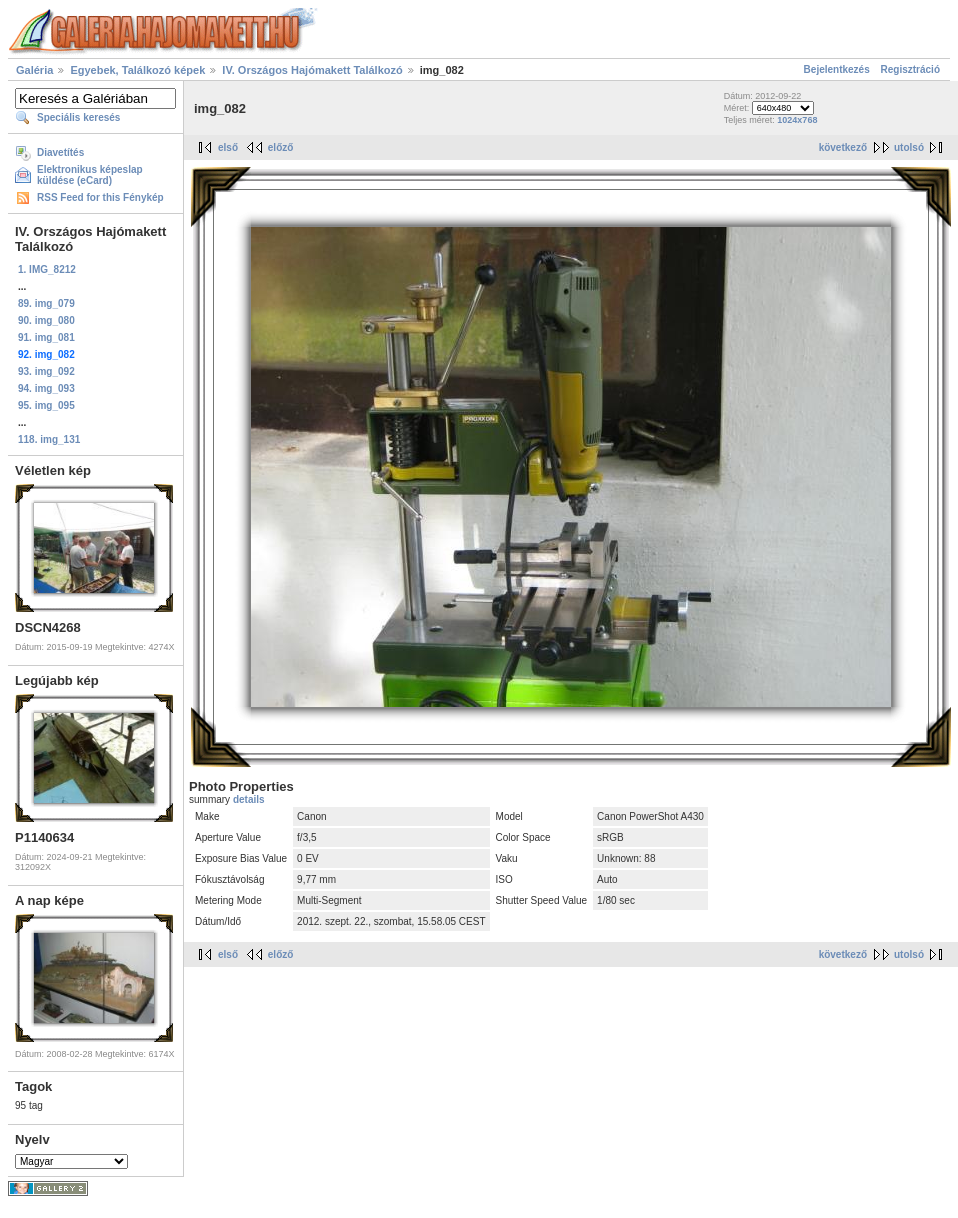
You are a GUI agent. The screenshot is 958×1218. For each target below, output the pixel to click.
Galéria (34, 70)
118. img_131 (49, 439)
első (228, 147)
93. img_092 (46, 371)
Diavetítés (60, 152)
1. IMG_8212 (47, 269)
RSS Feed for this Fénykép (100, 197)
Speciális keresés (78, 117)
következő (843, 147)
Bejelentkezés (837, 69)
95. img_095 (46, 405)
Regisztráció (910, 69)
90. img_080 (46, 320)
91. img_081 (46, 337)
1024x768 (797, 120)
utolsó (909, 147)
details (249, 799)
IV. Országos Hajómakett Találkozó (313, 70)
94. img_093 (46, 388)
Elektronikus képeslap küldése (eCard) (90, 175)
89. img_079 (46, 303)
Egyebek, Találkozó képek (137, 70)
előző (281, 147)
